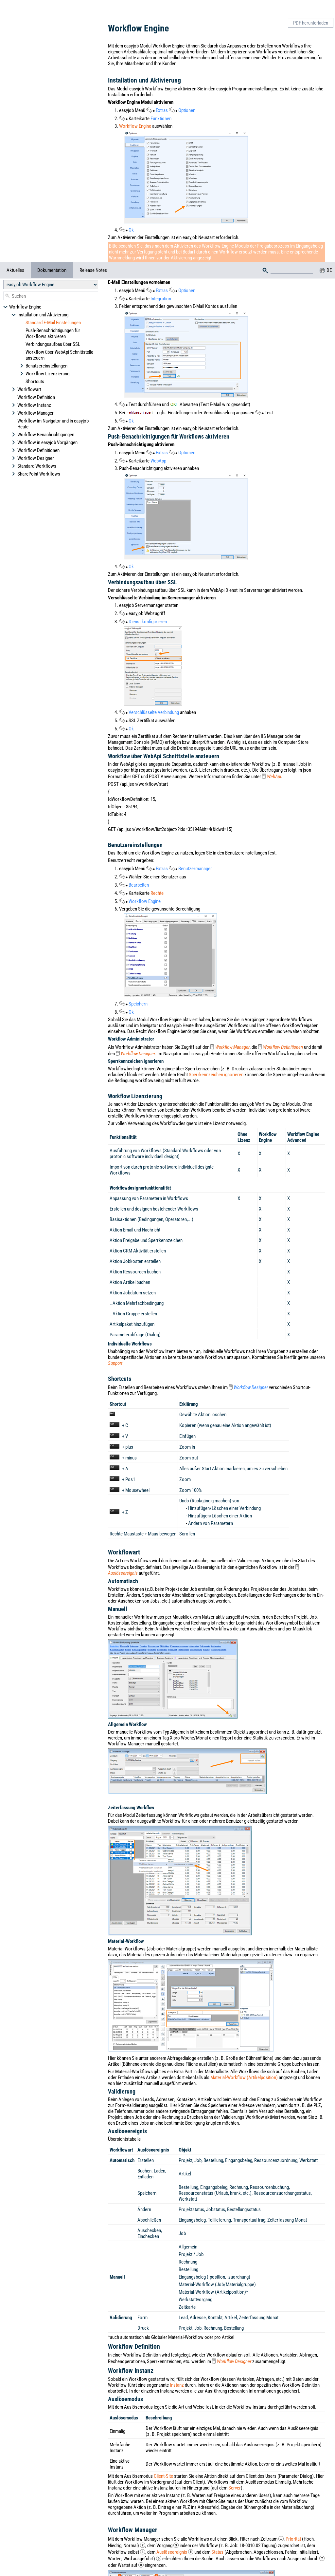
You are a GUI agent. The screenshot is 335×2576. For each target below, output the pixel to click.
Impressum (226, 2551)
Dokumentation (51, 8)
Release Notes (93, 8)
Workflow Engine (22, 45)
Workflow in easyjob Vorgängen (44, 114)
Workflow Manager (32, 84)
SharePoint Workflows (35, 145)
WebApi (274, 777)
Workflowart (26, 61)
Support (115, 1363)
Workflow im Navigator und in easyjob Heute (53, 95)
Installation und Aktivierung (39, 53)
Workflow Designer (32, 129)
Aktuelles (15, 8)
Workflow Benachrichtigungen (42, 106)
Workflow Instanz (31, 76)
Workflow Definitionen (35, 121)
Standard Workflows (33, 137)
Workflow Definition (36, 68)
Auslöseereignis (123, 1573)
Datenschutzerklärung (197, 2568)
